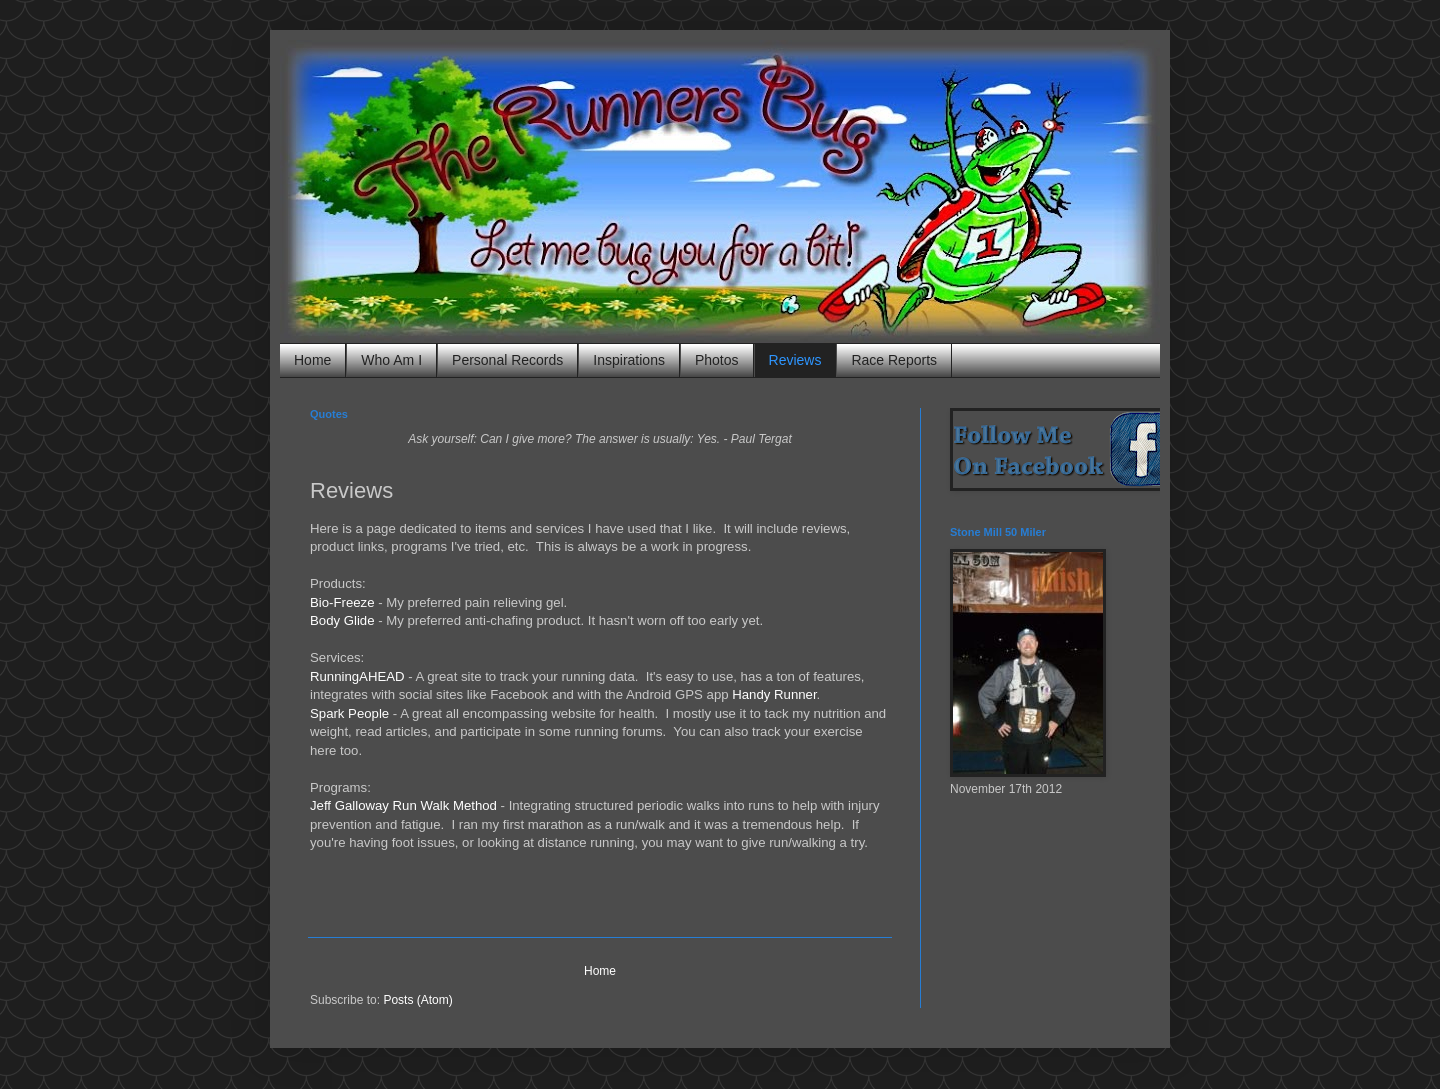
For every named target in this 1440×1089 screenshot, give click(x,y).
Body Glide (342, 620)
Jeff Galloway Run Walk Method (403, 805)
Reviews (795, 360)
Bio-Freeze (342, 602)
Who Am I (391, 360)
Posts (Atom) (417, 1000)
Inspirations (629, 360)
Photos (717, 360)
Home (312, 360)
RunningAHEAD (357, 676)
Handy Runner (774, 694)
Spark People (349, 713)
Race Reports (894, 360)
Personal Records (507, 360)
